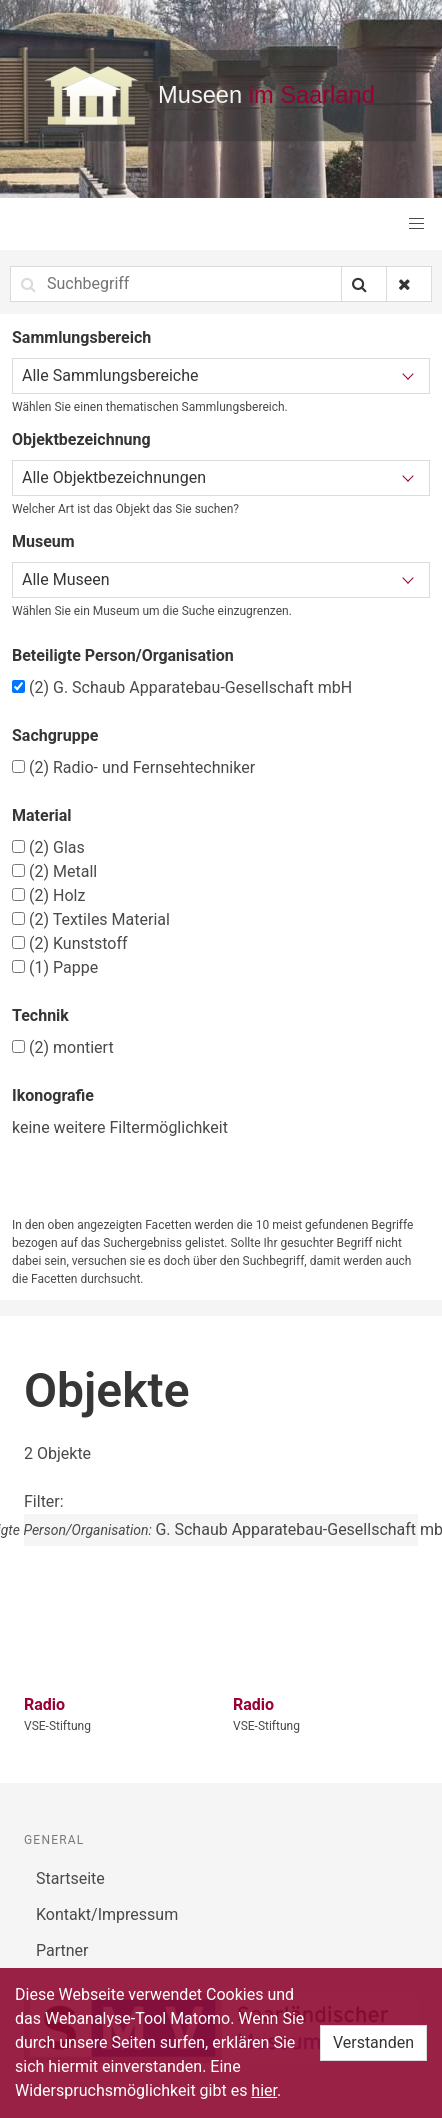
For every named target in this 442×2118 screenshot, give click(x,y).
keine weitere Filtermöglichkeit (120, 1127)
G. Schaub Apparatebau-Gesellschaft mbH (182, 687)
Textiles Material (91, 919)
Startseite (70, 1878)
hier (264, 2090)
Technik (40, 1015)
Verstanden (373, 2042)
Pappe (55, 967)
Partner (62, 1950)
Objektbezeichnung (81, 439)
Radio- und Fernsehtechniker (133, 767)
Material (42, 815)
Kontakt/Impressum (107, 1914)
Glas (48, 847)
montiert (63, 1047)
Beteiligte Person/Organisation (123, 655)
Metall (54, 871)
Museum (43, 541)
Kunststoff (70, 943)
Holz (48, 895)
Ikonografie (53, 1095)
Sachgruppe (55, 735)
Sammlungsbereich (81, 337)
